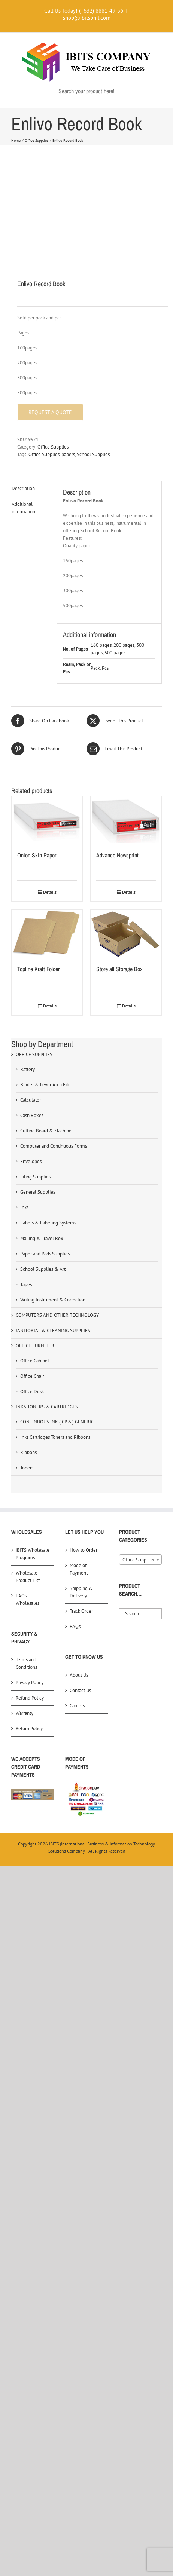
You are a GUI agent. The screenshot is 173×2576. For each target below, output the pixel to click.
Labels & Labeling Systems (48, 1223)
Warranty (24, 1713)
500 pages (114, 652)
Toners (26, 1468)
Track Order (81, 1611)
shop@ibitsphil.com (86, 17)
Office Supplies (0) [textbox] (141, 1560)
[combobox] (140, 1559)
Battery (27, 1069)
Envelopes (31, 1161)
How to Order (83, 1550)
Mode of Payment (79, 1569)
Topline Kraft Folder (38, 969)
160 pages (101, 645)
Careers (77, 1705)
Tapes (26, 1284)
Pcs (105, 668)
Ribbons (28, 1452)
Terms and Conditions (26, 1663)
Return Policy (29, 1728)
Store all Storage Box (119, 969)
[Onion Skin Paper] (47, 819)
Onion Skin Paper (36, 855)
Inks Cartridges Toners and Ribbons (55, 1437)
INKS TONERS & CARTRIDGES (47, 1407)
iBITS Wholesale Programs (32, 1554)
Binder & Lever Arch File (45, 1085)
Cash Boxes (31, 1115)
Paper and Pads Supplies (45, 1254)
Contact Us (80, 1690)
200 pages (123, 645)
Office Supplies (53, 447)
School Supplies (93, 454)
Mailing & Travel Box (41, 1238)
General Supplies (37, 1192)
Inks (24, 1207)
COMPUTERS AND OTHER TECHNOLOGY (57, 1315)
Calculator (30, 1100)
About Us (79, 1675)
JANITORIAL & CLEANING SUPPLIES (53, 1330)
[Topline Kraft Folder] (47, 933)
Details (50, 892)
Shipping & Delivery (81, 1592)
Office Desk (32, 1391)
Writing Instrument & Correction (52, 1300)
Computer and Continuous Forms (53, 1146)
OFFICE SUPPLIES (34, 1054)
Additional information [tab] (23, 508)
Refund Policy (30, 1698)
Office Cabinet (34, 1361)
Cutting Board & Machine (46, 1131)
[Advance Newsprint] (126, 819)
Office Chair (32, 1376)
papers (68, 454)
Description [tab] (23, 488)
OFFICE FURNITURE (36, 1346)
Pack (95, 668)
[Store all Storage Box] (126, 933)
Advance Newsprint (117, 855)
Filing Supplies (35, 1177)
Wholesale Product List (28, 1577)
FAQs (75, 1626)
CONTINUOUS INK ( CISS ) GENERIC (57, 1422)
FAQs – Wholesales (27, 1599)
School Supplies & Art (43, 1269)
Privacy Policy (29, 1682)
